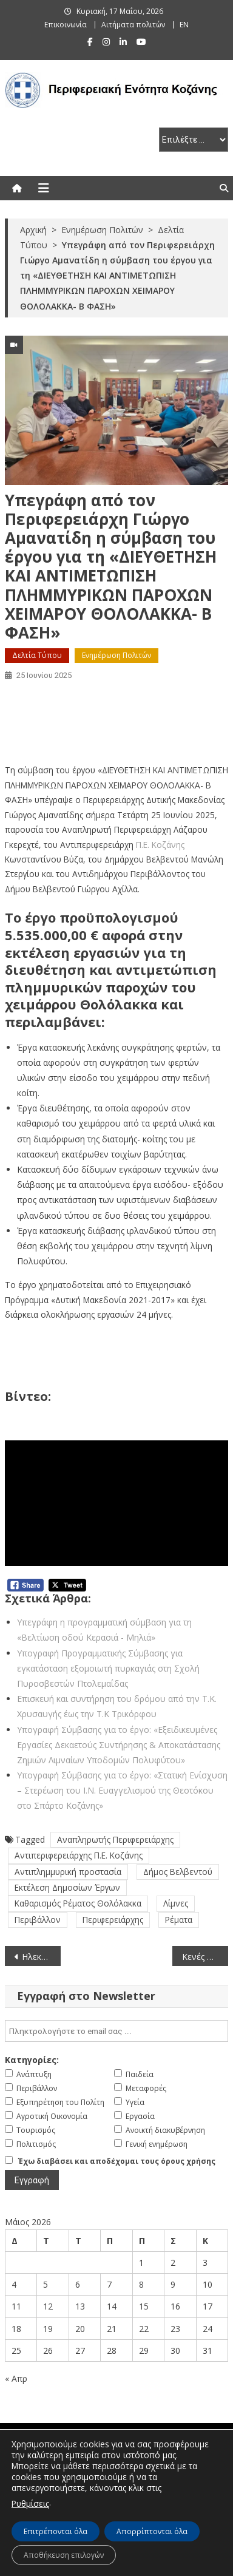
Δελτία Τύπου (37, 655)
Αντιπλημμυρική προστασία (68, 1871)
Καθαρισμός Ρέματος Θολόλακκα (78, 1903)
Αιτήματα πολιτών (133, 24)
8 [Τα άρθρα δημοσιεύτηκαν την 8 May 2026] (141, 2284)
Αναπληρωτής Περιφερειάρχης (115, 1839)
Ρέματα (178, 1919)
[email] (117, 2031)
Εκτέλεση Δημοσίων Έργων (67, 1887)
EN (184, 24)
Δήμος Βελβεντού (177, 1871)
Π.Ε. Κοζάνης (160, 844)
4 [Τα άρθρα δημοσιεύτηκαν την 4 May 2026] (14, 2284)
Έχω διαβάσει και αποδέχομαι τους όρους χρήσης (116, 2161)
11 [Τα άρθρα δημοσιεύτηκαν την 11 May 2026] (16, 2306)
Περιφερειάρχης (113, 1919)
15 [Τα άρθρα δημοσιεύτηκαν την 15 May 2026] (144, 2306)
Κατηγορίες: (32, 2060)
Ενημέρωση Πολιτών (116, 655)
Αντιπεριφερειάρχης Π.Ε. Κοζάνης (79, 1855)
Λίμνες (175, 1903)
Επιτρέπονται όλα (55, 2531)
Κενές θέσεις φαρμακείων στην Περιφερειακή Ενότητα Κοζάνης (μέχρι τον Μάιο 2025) (205, 1956)
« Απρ (16, 2378)
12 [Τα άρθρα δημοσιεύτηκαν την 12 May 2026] (48, 2306)
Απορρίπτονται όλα (151, 2531)
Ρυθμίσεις (30, 2503)
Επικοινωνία (65, 24)
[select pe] (193, 139)
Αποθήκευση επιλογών (64, 2555)
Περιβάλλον (38, 1919)
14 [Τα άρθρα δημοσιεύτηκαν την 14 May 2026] (111, 2306)
